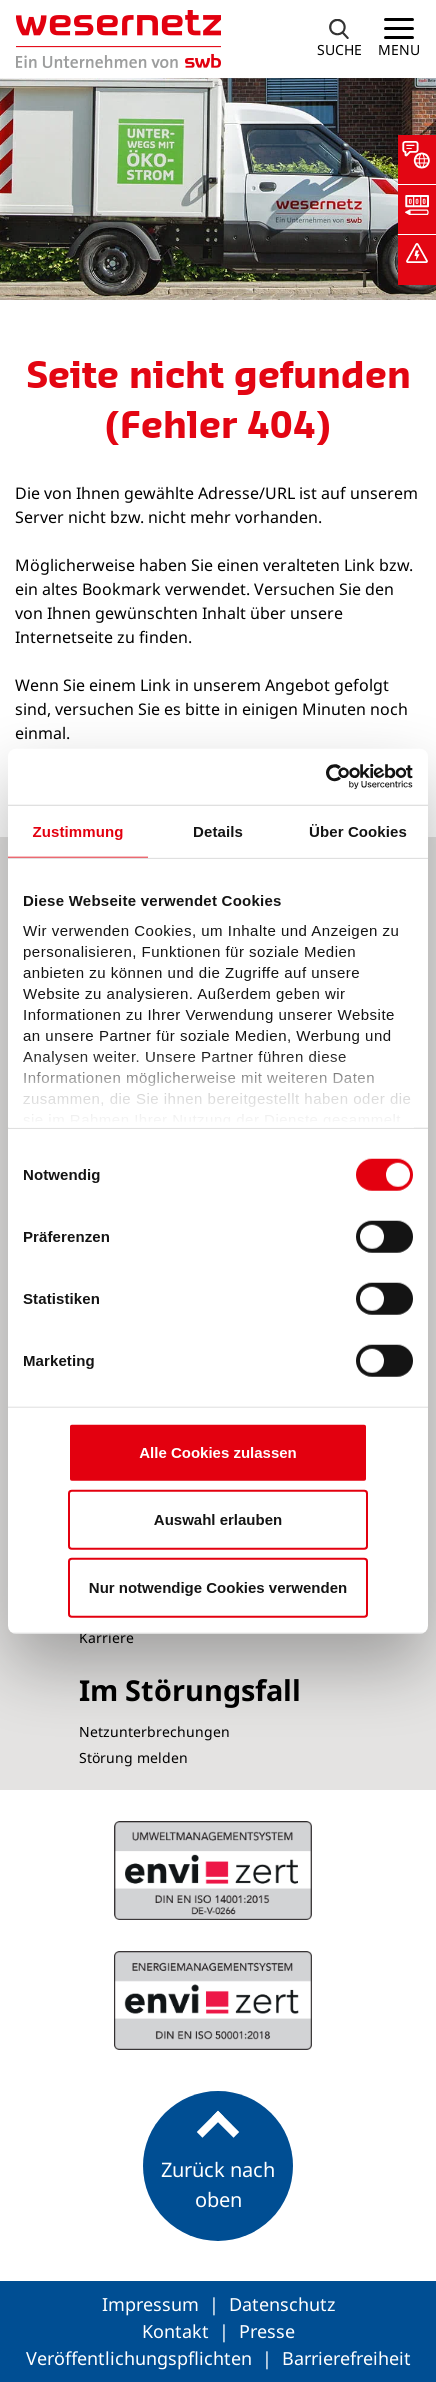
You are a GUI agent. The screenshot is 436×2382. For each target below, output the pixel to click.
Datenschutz (282, 2304)
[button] (417, 160)
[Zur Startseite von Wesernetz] (110, 39)
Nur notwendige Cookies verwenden (218, 1586)
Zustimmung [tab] (78, 830)
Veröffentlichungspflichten (141, 2358)
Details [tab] (218, 830)
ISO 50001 (213, 1870)
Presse (267, 2331)
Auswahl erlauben (218, 1519)
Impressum (153, 2304)
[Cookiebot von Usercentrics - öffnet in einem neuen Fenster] (325, 777)
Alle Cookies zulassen (218, 1451)
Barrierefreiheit (346, 2358)
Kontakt (178, 2331)
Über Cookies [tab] (358, 830)
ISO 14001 (213, 2001)
